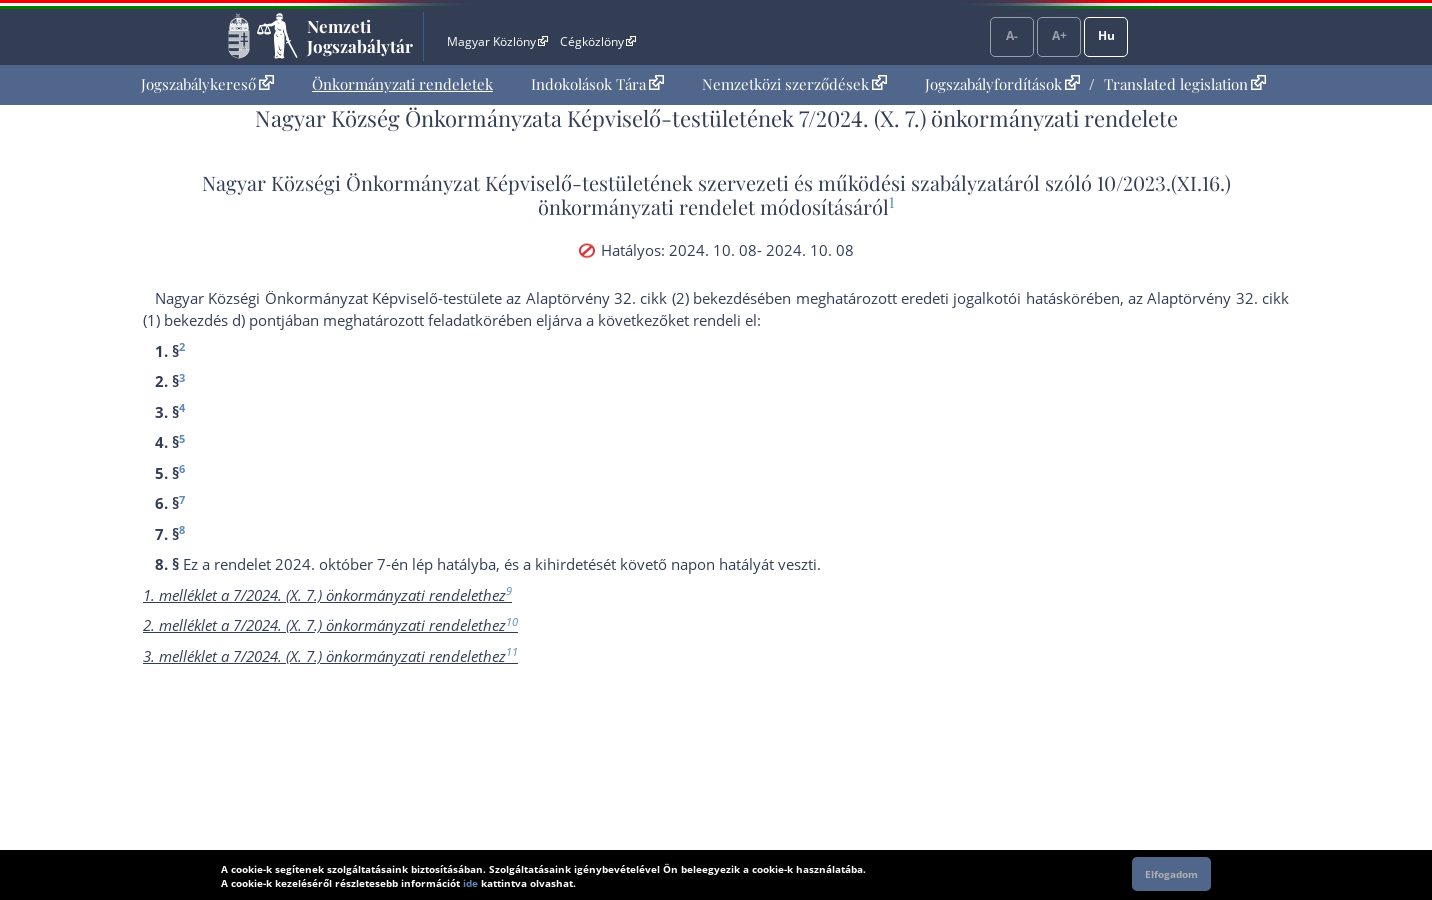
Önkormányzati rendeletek (402, 84)
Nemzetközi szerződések (794, 84)
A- (1012, 35)
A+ (1059, 35)
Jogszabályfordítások (1002, 84)
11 (512, 651)
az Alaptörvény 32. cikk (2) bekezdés (631, 298)
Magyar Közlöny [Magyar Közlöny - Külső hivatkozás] (497, 41)
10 (512, 621)
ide (470, 883)
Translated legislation (1185, 84)
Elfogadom (1171, 874)
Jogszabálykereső (207, 84)
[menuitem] (207, 84)
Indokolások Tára (597, 84)
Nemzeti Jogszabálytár (360, 36)
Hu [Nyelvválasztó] (1106, 35)
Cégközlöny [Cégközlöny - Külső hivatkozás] (598, 41)
